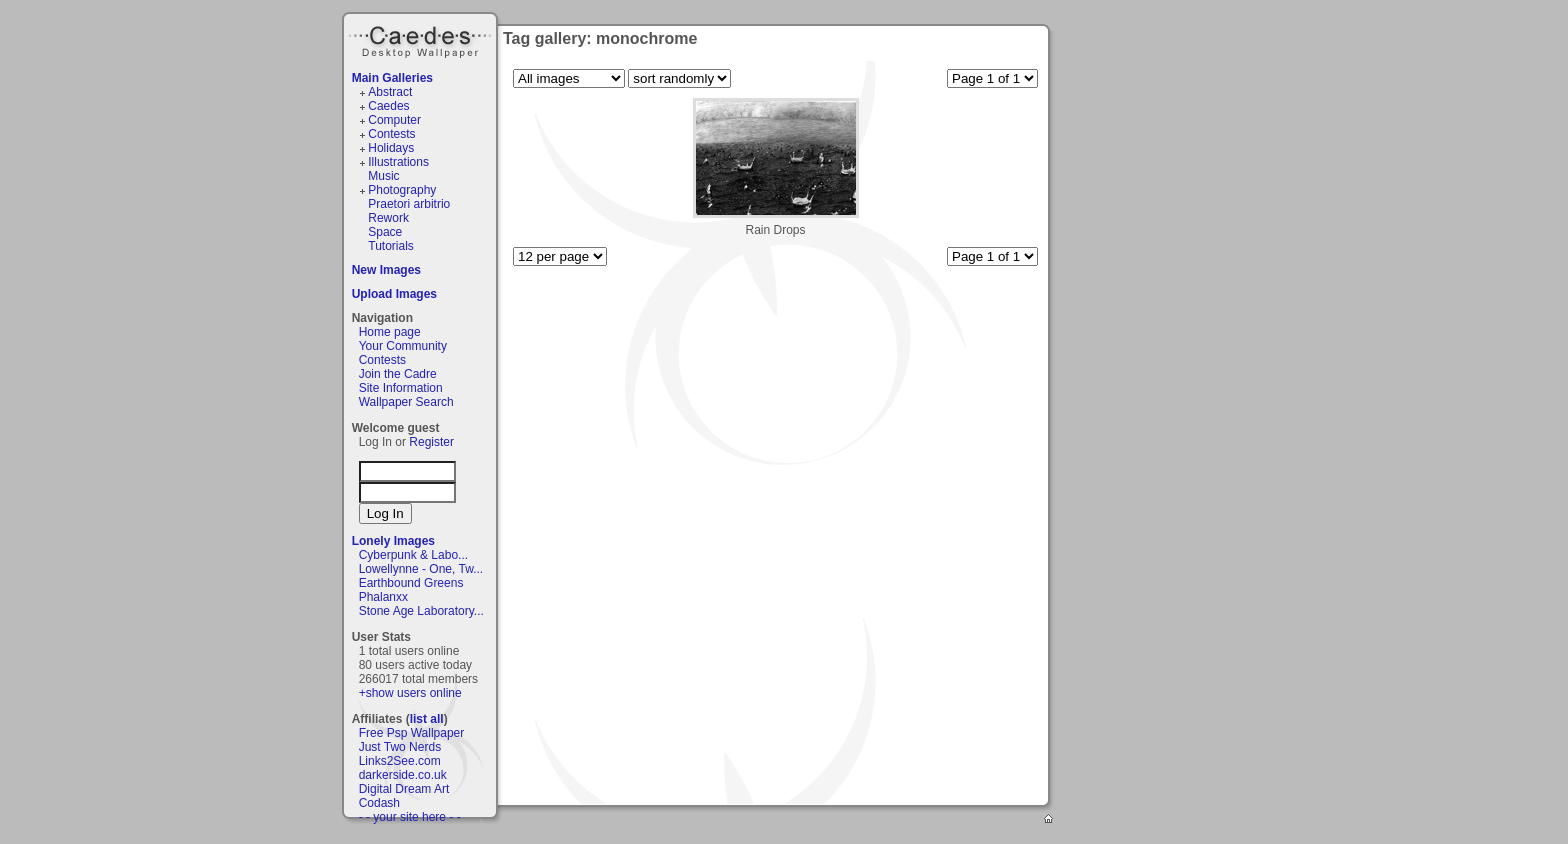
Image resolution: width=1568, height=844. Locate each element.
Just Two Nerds (400, 747)
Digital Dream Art (404, 789)
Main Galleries (392, 78)
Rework (388, 218)
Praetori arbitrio (409, 204)
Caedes (422, 39)
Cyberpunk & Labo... (413, 555)
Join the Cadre (398, 374)
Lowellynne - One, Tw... (421, 569)
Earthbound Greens (411, 583)
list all (427, 719)
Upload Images (394, 294)
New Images (386, 270)
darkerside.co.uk (403, 775)
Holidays (391, 148)
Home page (390, 332)
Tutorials (391, 246)
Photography (402, 190)
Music (383, 176)
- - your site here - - (410, 817)
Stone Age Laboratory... (421, 611)
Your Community (403, 346)
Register (431, 442)
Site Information (401, 388)
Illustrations (398, 162)
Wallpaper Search (406, 402)
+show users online (410, 693)
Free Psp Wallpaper (412, 733)
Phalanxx (383, 597)
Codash (379, 803)
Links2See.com (400, 761)
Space (385, 232)
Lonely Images (393, 541)
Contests (391, 134)
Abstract (390, 92)
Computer (394, 120)
